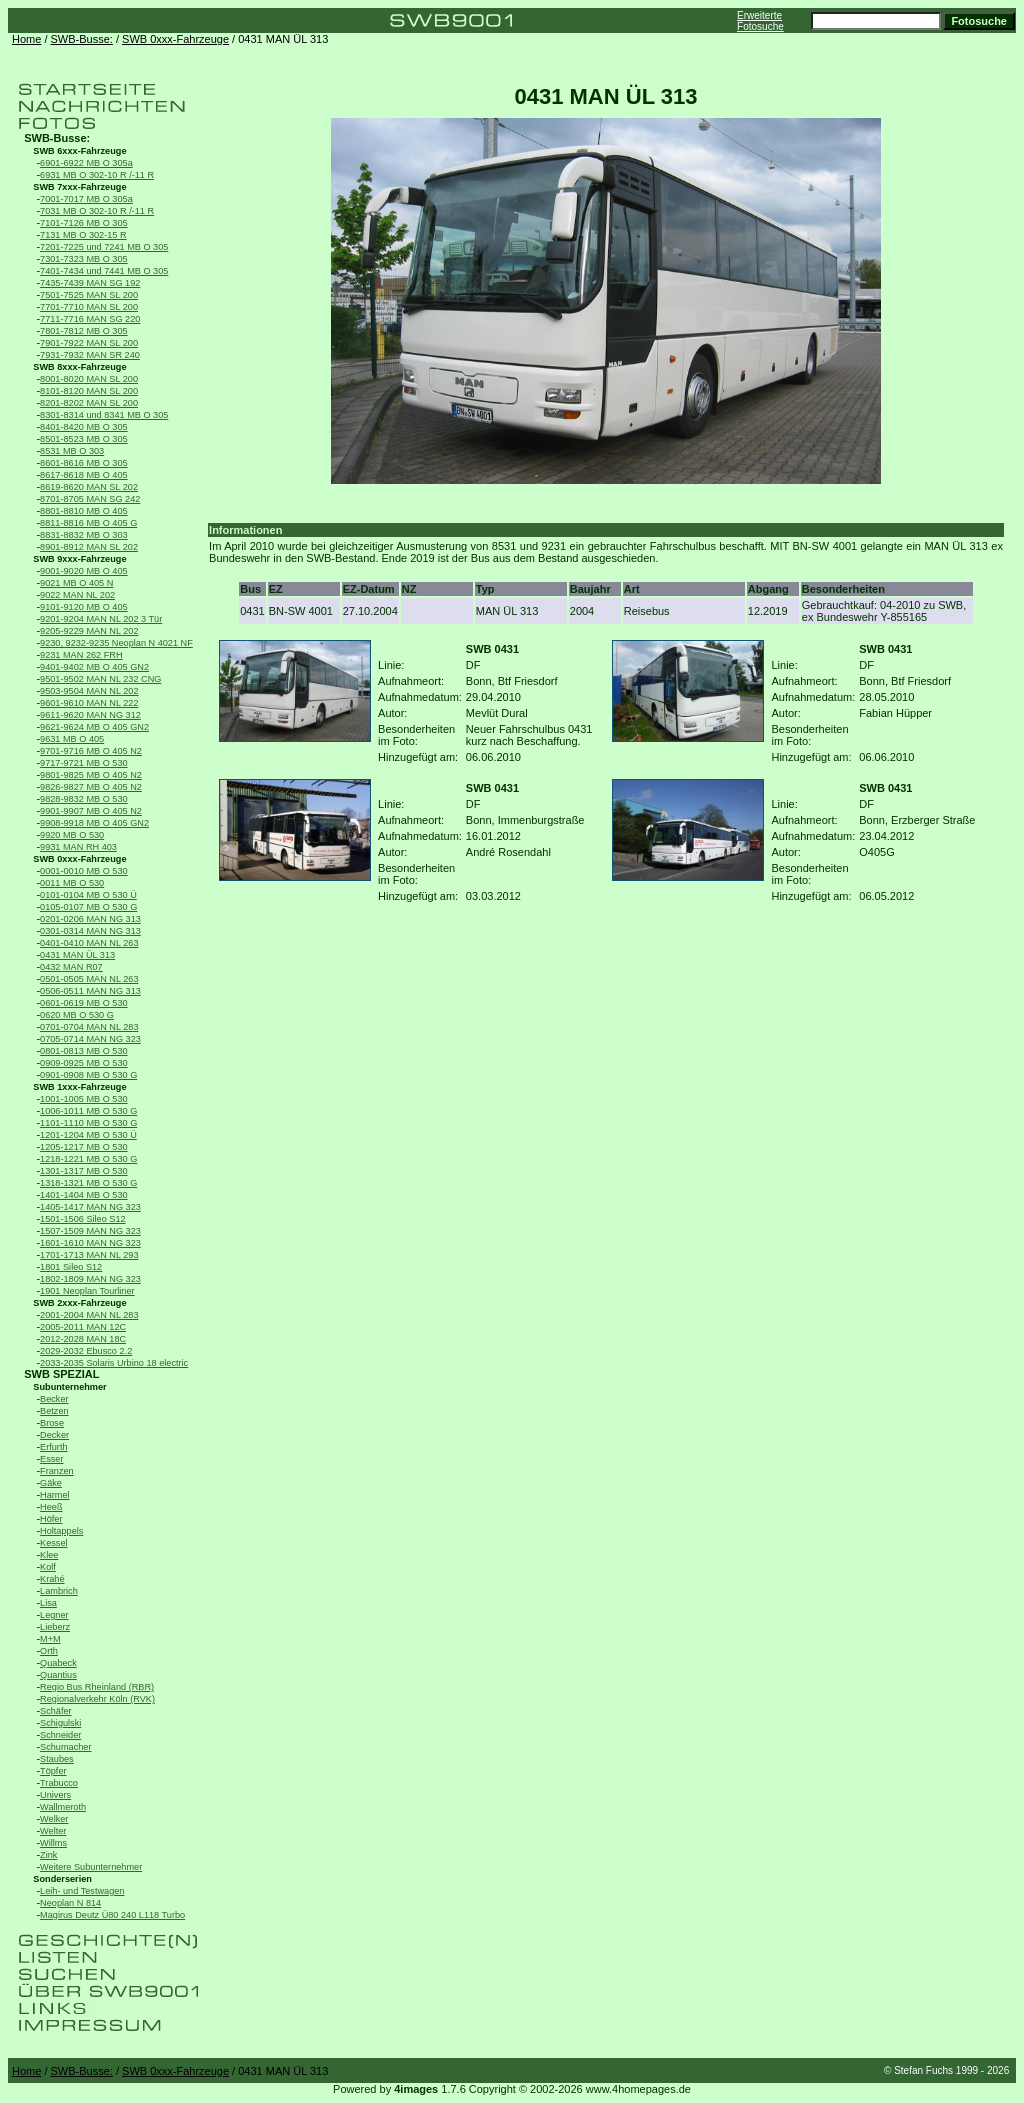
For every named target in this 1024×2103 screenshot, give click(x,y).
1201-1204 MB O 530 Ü (88, 1135)
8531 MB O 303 (72, 451)
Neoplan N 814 (70, 1903)
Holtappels (61, 1531)
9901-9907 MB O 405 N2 (91, 811)
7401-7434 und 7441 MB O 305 (104, 271)
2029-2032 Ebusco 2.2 (86, 1351)
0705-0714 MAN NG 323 (90, 1039)
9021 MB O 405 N (76, 583)
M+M (50, 1639)
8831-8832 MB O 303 (84, 535)
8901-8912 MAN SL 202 (89, 547)
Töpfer (53, 1771)
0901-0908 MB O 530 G (88, 1075)
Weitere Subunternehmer (91, 1867)
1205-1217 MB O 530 (84, 1147)
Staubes (57, 1759)
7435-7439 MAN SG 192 (90, 283)
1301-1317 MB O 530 (84, 1171)
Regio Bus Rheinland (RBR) (97, 1687)
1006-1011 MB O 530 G (88, 1111)
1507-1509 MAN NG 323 (90, 1231)
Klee (49, 1555)
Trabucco (59, 1783)
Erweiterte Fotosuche (760, 21)
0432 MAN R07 (71, 967)
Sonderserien (62, 1879)
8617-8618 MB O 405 (84, 475)
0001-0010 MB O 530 (84, 871)
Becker (54, 1399)
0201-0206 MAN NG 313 (90, 919)
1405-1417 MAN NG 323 (90, 1207)
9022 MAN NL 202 (77, 595)
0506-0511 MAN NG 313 (90, 991)
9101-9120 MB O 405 (84, 607)
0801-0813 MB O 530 (84, 1051)
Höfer (51, 1519)
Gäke (51, 1483)
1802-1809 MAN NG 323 (90, 1279)
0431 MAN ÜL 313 (77, 955)
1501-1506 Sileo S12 (83, 1219)
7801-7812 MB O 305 (84, 331)
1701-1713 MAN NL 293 (89, 1255)
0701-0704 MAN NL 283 (89, 1027)
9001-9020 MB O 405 (84, 571)
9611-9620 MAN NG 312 (90, 715)
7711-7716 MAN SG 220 (90, 319)
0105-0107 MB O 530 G (88, 907)
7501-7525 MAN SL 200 (89, 295)
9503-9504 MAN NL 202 (89, 691)
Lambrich (59, 1591)
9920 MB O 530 (72, 835)
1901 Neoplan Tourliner (87, 1291)
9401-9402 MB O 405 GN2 (94, 667)
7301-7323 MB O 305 (84, 259)
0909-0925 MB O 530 (84, 1063)
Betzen (54, 1411)
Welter (53, 1831)
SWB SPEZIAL (61, 1374)
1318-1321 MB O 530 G (88, 1183)
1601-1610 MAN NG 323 (90, 1243)
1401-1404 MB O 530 (84, 1195)
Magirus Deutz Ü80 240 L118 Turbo (112, 1915)
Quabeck (58, 1663)
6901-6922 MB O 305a (86, 163)
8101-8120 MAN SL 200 (89, 391)
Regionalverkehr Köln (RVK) (97, 1699)
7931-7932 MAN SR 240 (90, 355)
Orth (49, 1651)
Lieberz (55, 1627)
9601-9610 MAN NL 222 (89, 703)
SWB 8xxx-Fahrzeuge (79, 367)
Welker (54, 1819)
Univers (55, 1795)
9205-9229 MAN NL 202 (89, 631)
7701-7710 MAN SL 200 (89, 307)
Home (26, 39)
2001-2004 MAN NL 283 (89, 1315)
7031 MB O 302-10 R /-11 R (97, 211)
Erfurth (53, 1447)
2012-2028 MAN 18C (83, 1339)
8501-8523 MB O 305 (84, 439)
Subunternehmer (69, 1387)
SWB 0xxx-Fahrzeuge (175, 39)
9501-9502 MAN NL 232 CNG (100, 679)
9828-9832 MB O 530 (84, 799)
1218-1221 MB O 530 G (88, 1159)
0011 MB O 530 (72, 883)
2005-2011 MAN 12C (83, 1327)
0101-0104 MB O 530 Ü (88, 895)
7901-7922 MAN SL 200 (89, 343)
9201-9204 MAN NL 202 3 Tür (101, 619)
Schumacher (65, 1747)
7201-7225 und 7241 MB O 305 (104, 247)
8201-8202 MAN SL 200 (89, 403)
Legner (54, 1615)
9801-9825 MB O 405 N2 (91, 775)
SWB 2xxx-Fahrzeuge (79, 1303)
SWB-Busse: (82, 39)
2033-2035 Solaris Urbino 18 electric (114, 1363)
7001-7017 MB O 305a (86, 199)
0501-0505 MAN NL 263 (89, 979)
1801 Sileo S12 (71, 1267)
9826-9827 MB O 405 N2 (91, 787)
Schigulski (60, 1723)
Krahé (52, 1579)
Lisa (48, 1603)
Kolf (48, 1567)
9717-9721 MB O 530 (84, 763)
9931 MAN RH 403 (78, 847)
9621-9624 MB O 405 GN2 (94, 727)
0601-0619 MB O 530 (84, 1003)
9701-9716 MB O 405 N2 (91, 751)
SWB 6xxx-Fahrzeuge (79, 151)
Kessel (53, 1543)
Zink (48, 1855)
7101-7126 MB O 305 (84, 223)
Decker (54, 1435)
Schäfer (56, 1711)
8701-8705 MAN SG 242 (90, 499)
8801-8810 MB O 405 (84, 511)
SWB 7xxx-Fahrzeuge (79, 187)
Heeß (51, 1507)
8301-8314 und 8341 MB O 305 (104, 415)
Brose (52, 1423)
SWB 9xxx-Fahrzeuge (79, 559)
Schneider (60, 1735)
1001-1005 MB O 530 (84, 1099)
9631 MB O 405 (72, 739)
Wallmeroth (63, 1807)
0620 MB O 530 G (77, 1015)
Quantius (58, 1675)
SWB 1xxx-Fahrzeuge (79, 1087)
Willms (53, 1843)
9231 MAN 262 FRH (81, 655)
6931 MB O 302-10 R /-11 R (97, 175)
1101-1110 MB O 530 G (88, 1123)
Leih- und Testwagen (82, 1891)
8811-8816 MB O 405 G (88, 523)
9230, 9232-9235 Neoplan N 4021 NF (116, 643)
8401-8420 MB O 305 (84, 427)
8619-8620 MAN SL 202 (89, 487)
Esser (51, 1459)
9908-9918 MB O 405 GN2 (94, 823)
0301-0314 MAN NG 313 (90, 931)
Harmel (55, 1495)
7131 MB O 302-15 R (83, 235)
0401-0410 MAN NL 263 (89, 943)
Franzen (57, 1471)
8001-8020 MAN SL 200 (89, 379)
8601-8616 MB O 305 (84, 463)
